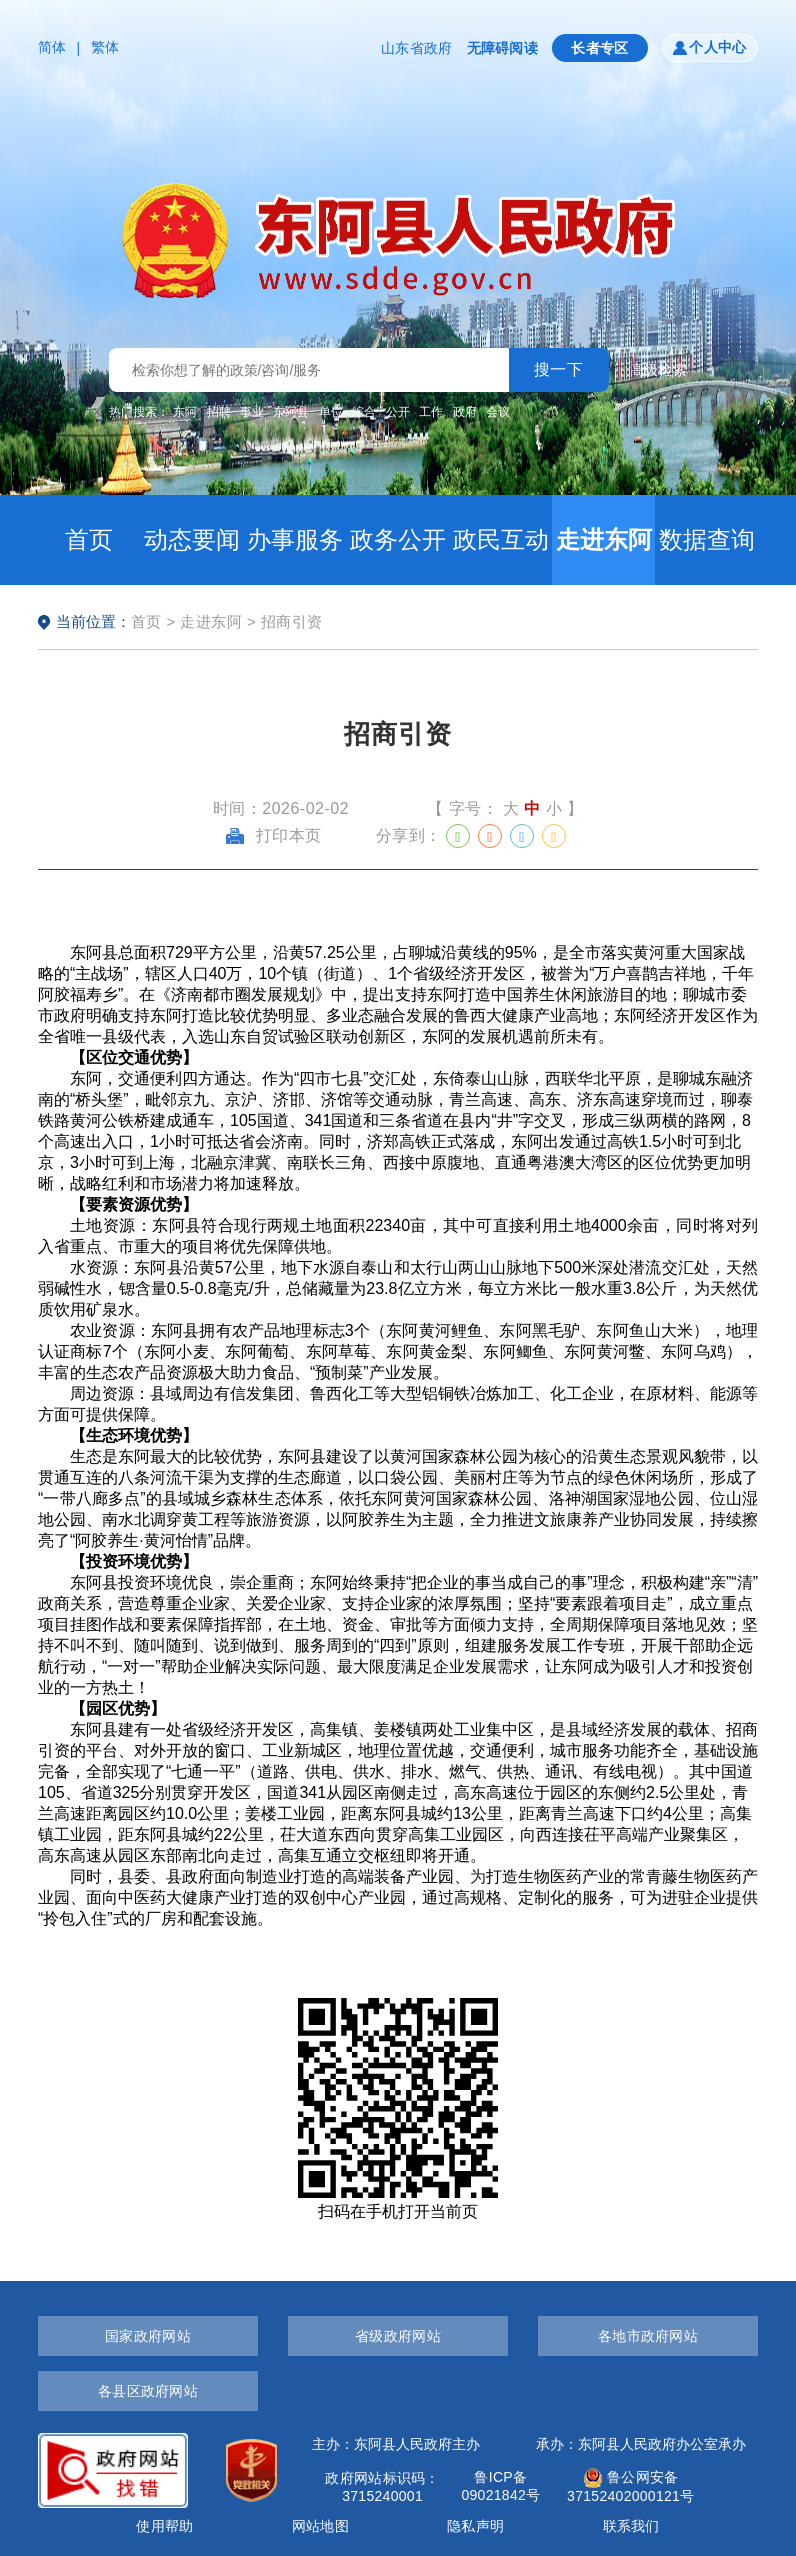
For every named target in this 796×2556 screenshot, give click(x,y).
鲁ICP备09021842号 (500, 2486)
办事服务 (295, 539)
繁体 (105, 47)
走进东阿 (604, 539)
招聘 (219, 412)
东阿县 (291, 412)
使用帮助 (164, 2526)
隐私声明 (475, 2526)
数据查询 (707, 539)
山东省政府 (416, 48)
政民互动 (501, 539)
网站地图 (320, 2526)
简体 (52, 47)
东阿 (185, 412)
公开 (398, 412)
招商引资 (292, 621)
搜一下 (559, 369)
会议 (498, 412)
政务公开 (398, 539)
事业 (252, 412)
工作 (431, 412)
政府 (465, 412)
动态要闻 (192, 539)
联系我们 (631, 2526)
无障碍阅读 (502, 48)
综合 (364, 412)
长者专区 (600, 48)
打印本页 (274, 835)
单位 (331, 412)
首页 (89, 539)
